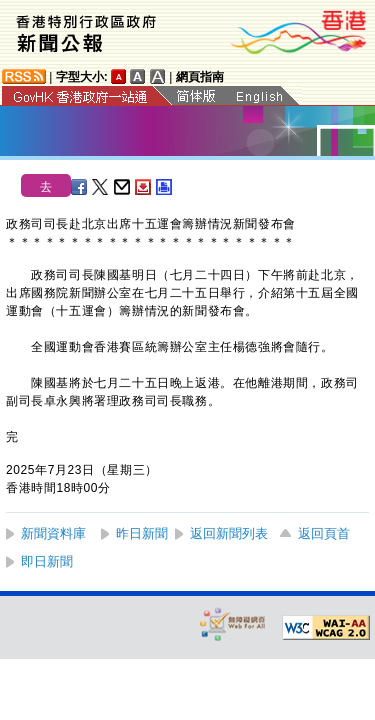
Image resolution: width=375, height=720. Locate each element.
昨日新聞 (142, 533)
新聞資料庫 (53, 533)
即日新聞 (47, 561)
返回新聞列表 (229, 533)
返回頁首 (324, 533)
